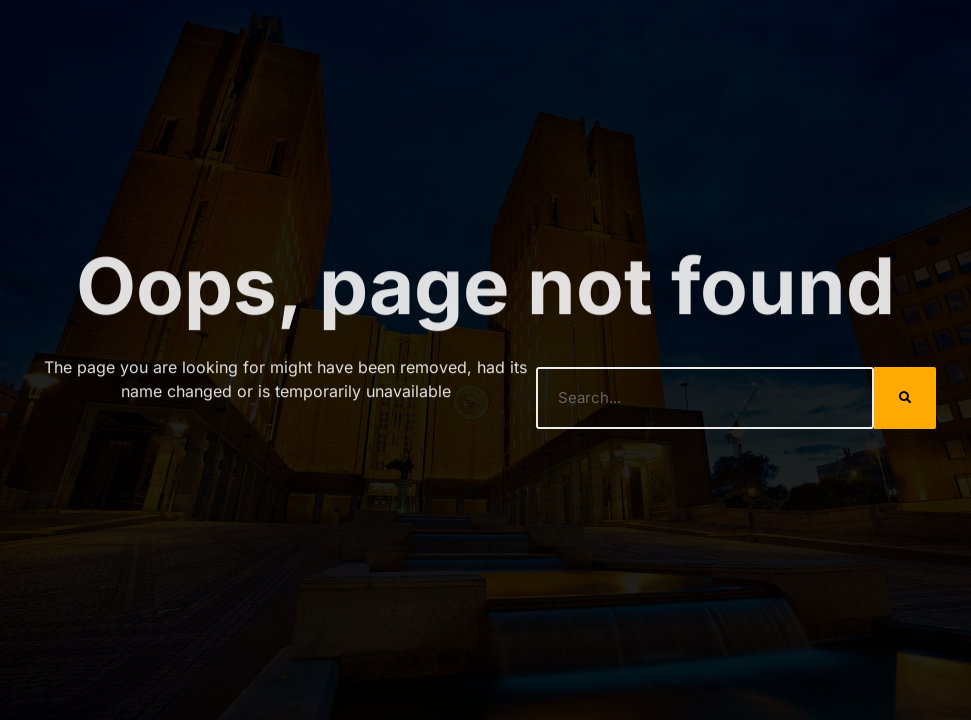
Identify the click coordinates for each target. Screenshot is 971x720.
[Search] (905, 398)
